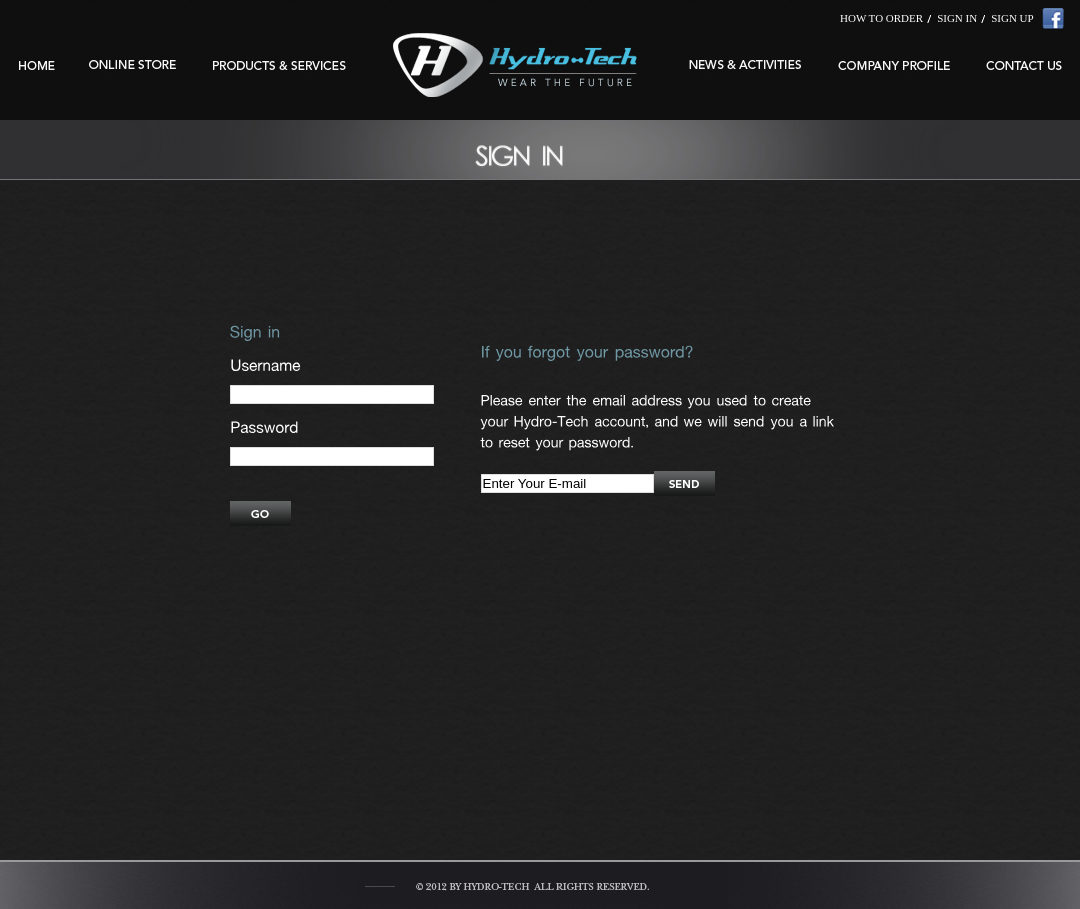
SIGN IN (957, 18)
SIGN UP (1012, 18)
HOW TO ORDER (881, 18)
